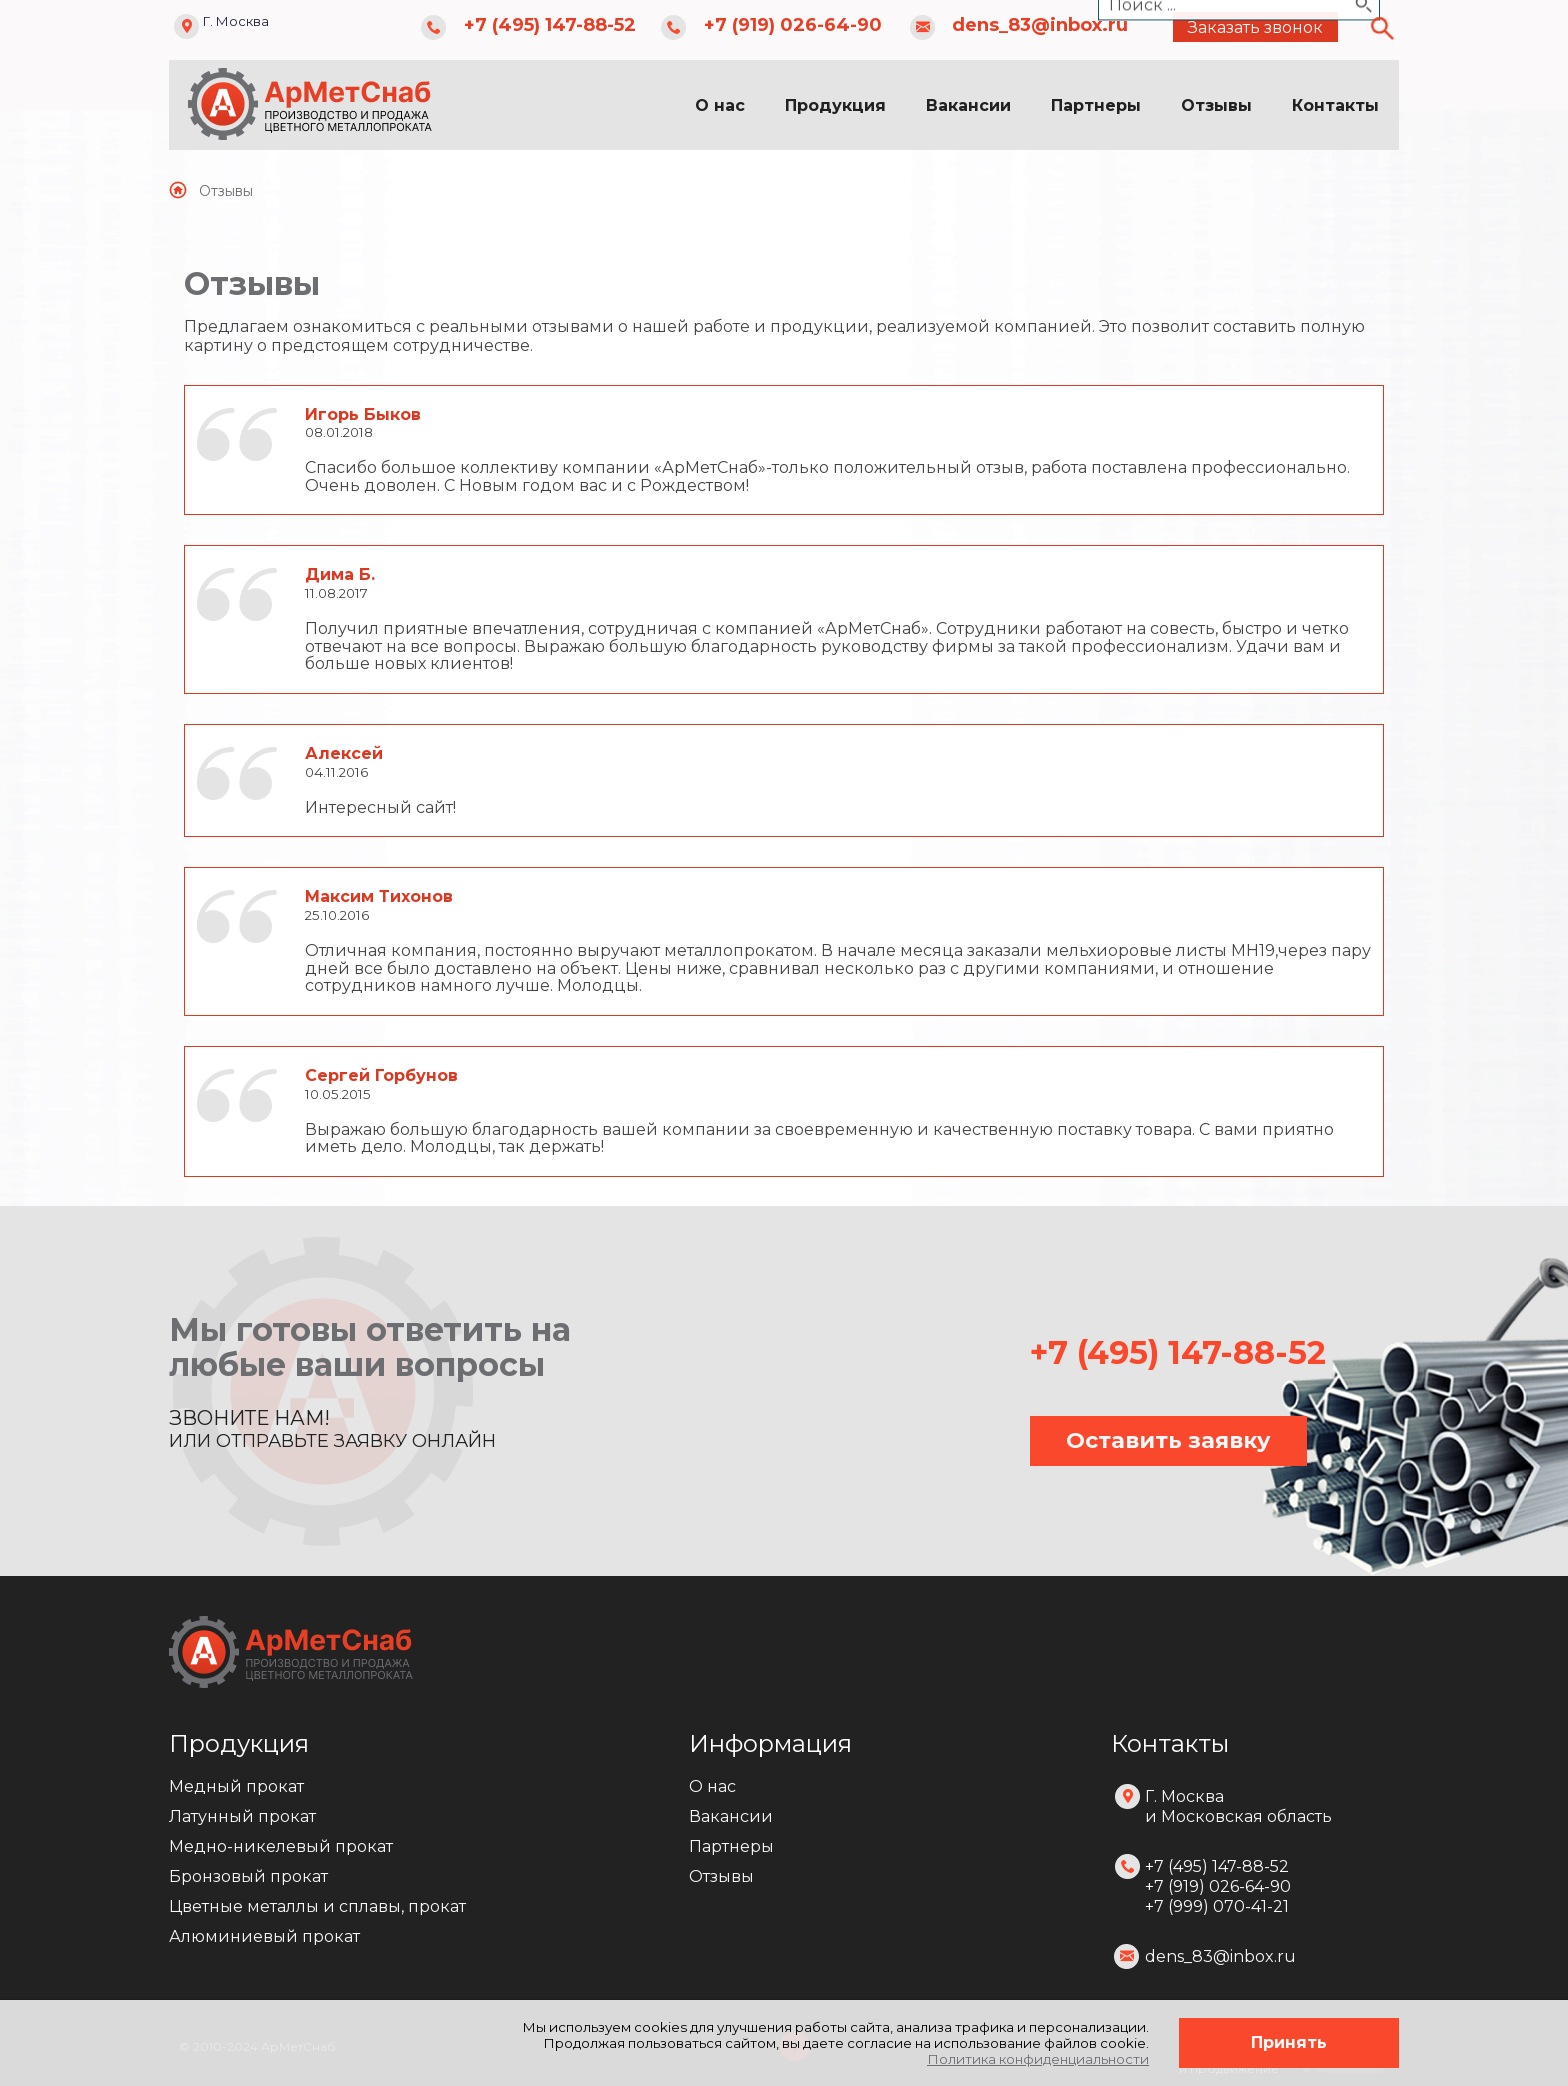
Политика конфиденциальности (1038, 2059)
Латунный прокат (242, 1816)
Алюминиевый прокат (264, 1936)
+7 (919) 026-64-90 (793, 25)
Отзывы (1216, 105)
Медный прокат (236, 1786)
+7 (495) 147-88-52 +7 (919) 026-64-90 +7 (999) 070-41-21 (1218, 1886)
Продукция (835, 105)
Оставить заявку (1168, 1440)
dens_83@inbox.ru (1040, 25)
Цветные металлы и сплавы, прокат (317, 1906)
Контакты (1335, 105)
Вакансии (968, 105)
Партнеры (1096, 105)
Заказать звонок (1255, 27)
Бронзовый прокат (248, 1876)
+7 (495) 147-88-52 (550, 25)
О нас (720, 105)
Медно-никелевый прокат (281, 1846)
